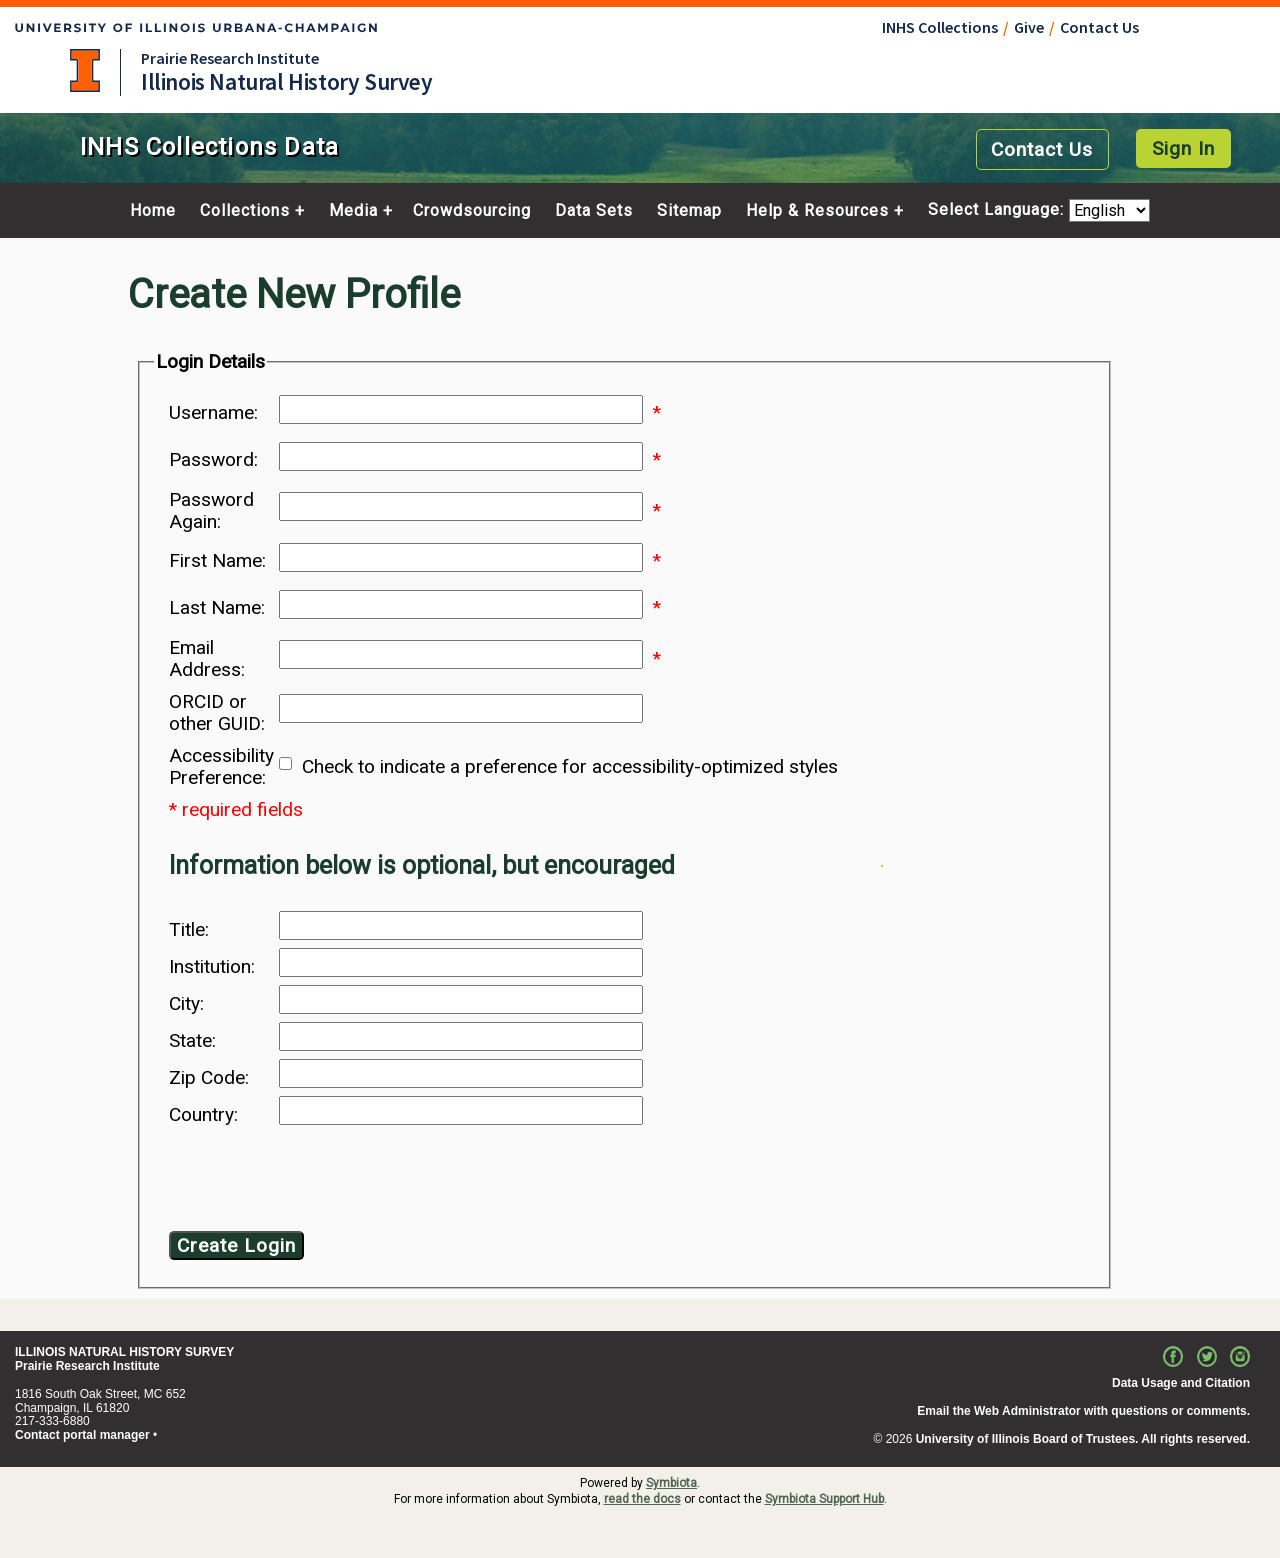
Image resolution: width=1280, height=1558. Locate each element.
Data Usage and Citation (1181, 1383)
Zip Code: (209, 1078)
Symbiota (671, 1483)
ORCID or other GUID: (217, 713)
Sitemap (689, 211)
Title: (189, 930)
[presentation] (331, 1182)
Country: (203, 1115)
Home (153, 211)
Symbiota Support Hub (824, 1499)
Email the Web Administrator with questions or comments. (1083, 1411)
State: (192, 1041)
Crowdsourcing (472, 211)
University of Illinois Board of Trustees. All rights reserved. (1083, 1439)
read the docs (642, 1499)
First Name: (217, 561)
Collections (245, 211)
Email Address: (207, 659)
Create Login (236, 1245)
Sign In (1183, 148)
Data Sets (594, 211)
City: (186, 1004)
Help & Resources (817, 211)
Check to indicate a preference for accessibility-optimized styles (570, 767)
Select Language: (998, 210)
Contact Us (1099, 27)
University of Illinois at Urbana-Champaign (85, 70)
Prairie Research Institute (230, 58)
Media (353, 211)
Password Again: (211, 511)
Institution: (212, 967)
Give (1029, 27)
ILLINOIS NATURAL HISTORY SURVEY (124, 1352)
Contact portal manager (82, 1435)
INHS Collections (940, 27)
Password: (213, 460)
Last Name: (217, 608)
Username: (213, 413)
